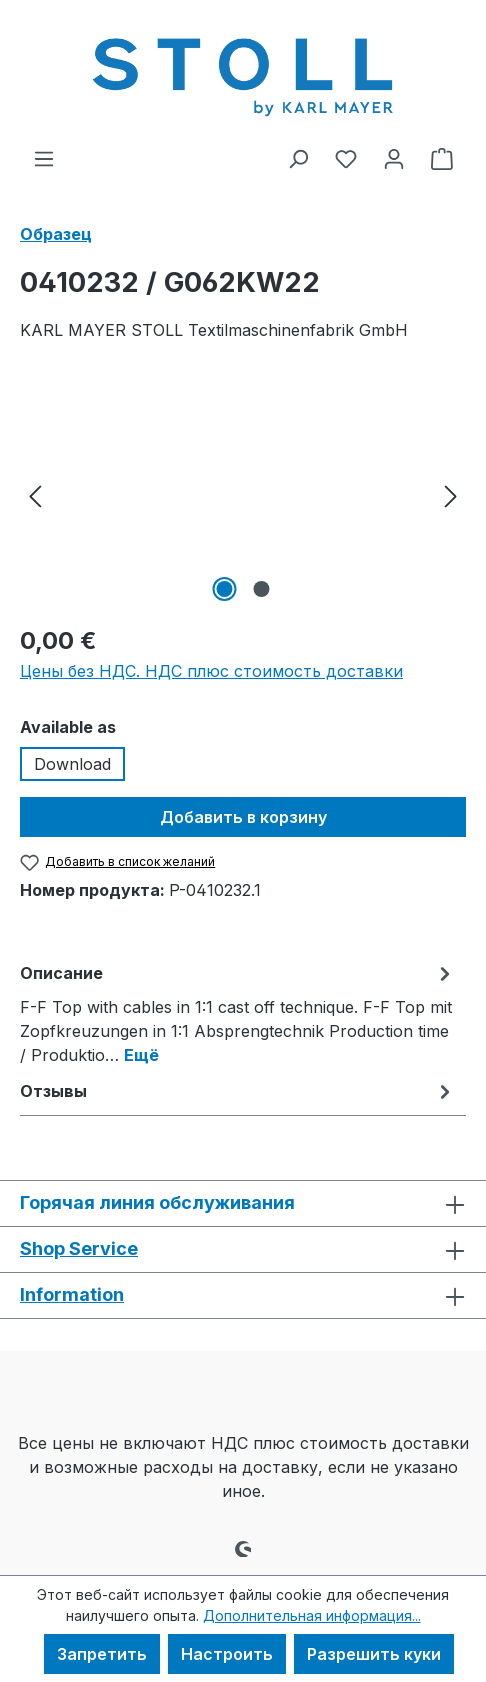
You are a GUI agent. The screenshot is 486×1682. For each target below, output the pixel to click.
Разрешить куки (374, 1654)
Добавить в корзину (243, 817)
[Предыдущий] (35, 494)
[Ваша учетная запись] (394, 158)
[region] (243, 494)
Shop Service (79, 1248)
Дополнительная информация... (312, 1615)
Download (72, 764)
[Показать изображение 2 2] (261, 589)
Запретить (102, 1654)
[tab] (238, 1013)
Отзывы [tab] (238, 1091)
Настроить (227, 1654)
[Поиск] (298, 158)
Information (72, 1294)
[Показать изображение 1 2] (224, 589)
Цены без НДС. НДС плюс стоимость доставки (211, 671)
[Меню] (44, 158)
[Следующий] (451, 494)
